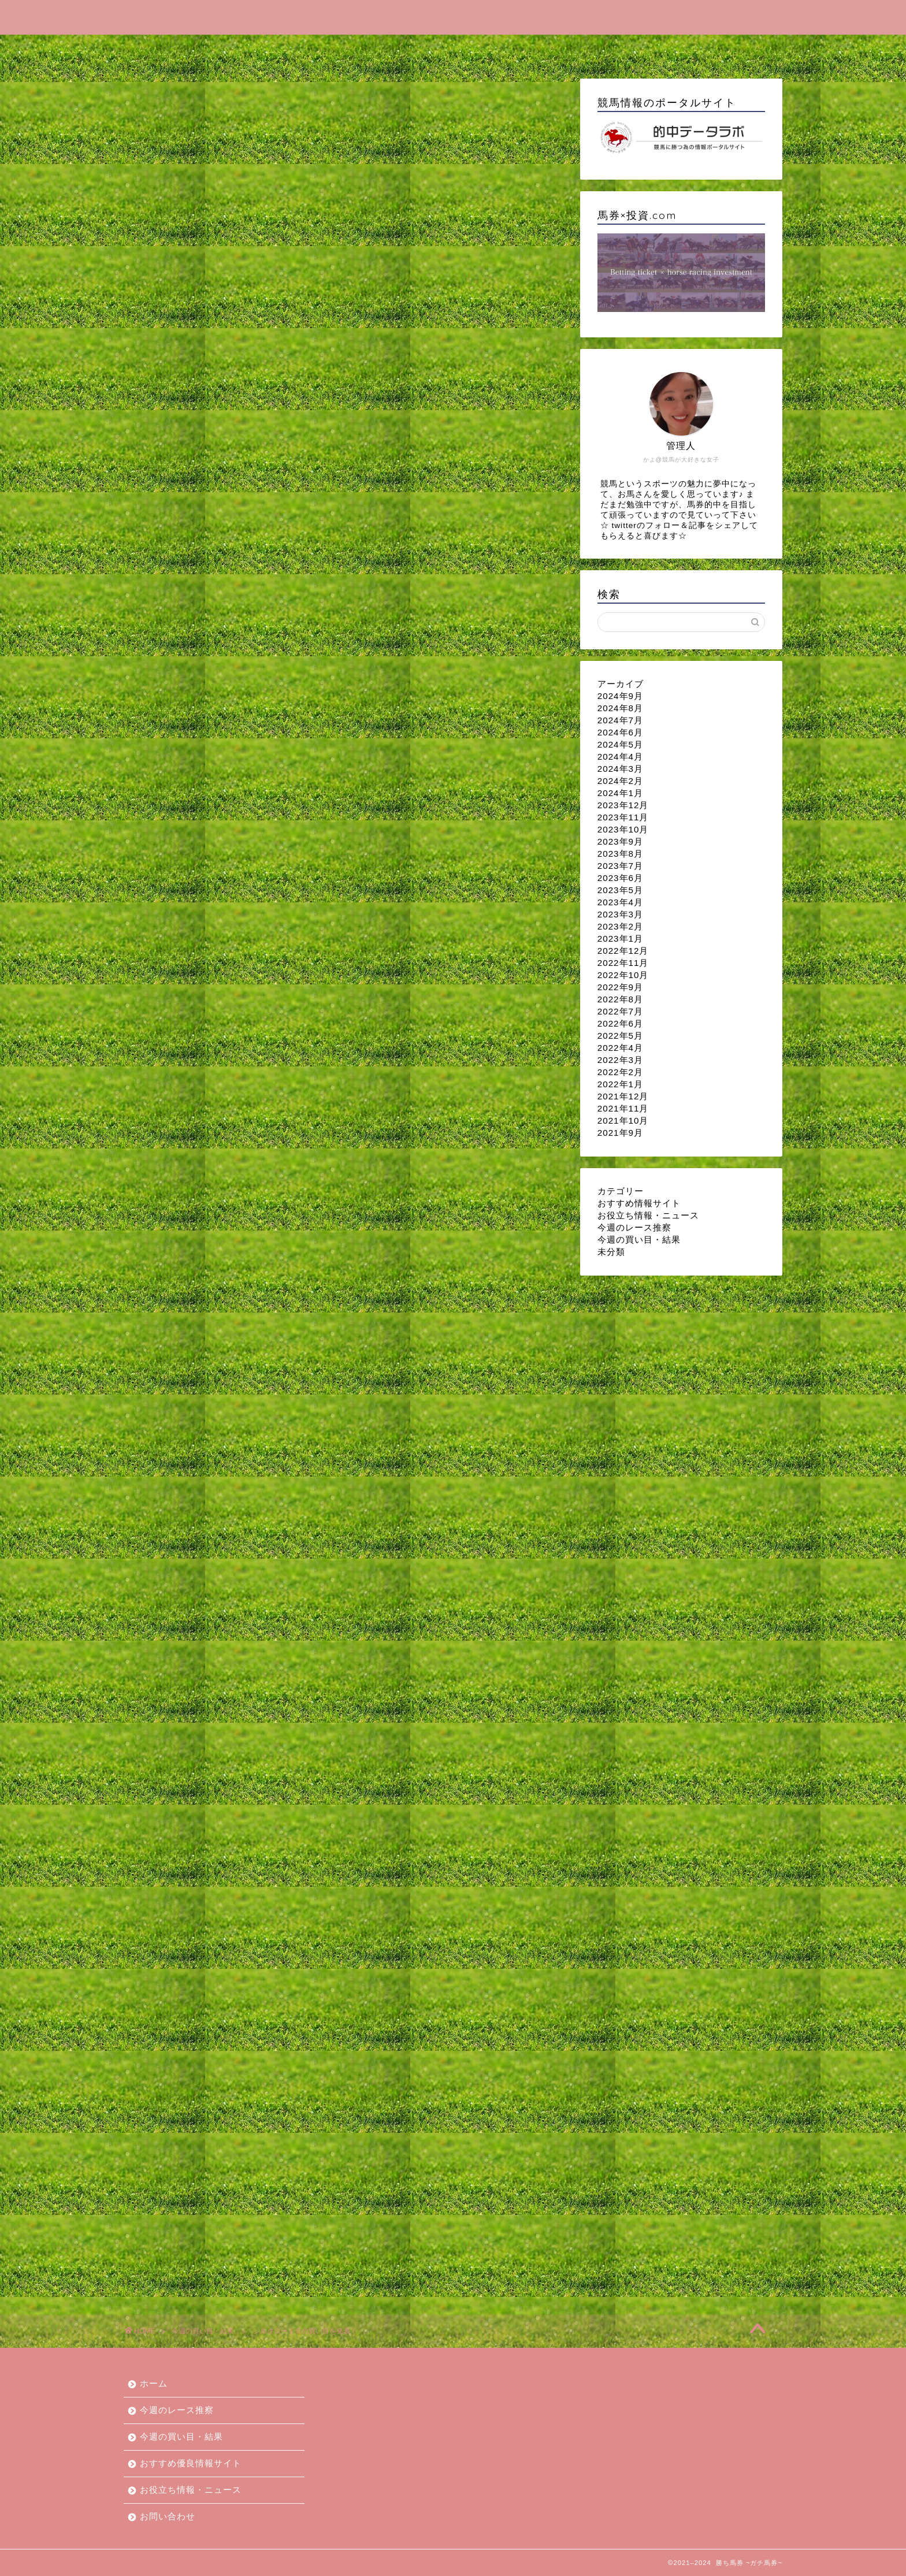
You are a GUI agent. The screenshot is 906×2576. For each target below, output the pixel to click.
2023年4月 (620, 902)
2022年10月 (623, 975)
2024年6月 (620, 732)
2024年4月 (620, 756)
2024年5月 (620, 744)
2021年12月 (623, 1096)
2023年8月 (620, 853)
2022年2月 (620, 1072)
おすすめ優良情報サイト (481, 48)
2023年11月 (623, 817)
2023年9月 (620, 841)
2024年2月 (620, 781)
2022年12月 (623, 951)
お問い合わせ (719, 48)
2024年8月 (620, 708)
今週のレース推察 (252, 48)
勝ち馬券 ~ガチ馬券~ (453, 16)
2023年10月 (623, 829)
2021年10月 (623, 1120)
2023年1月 (620, 938)
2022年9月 (620, 987)
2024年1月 (620, 793)
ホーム (173, 48)
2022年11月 (623, 963)
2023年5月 (620, 890)
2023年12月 (623, 805)
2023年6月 (620, 878)
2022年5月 (620, 1035)
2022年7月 (620, 1011)
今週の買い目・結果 (360, 48)
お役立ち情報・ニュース (612, 48)
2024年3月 (620, 769)
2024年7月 (620, 720)
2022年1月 (620, 1084)
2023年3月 (620, 914)
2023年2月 (620, 926)
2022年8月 (620, 999)
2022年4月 (620, 1048)
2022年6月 (620, 1023)
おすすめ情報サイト (639, 1203)
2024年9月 (620, 696)
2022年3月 (620, 1060)
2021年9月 (620, 1133)
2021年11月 (623, 1108)
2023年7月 (620, 866)
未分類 (611, 1252)
